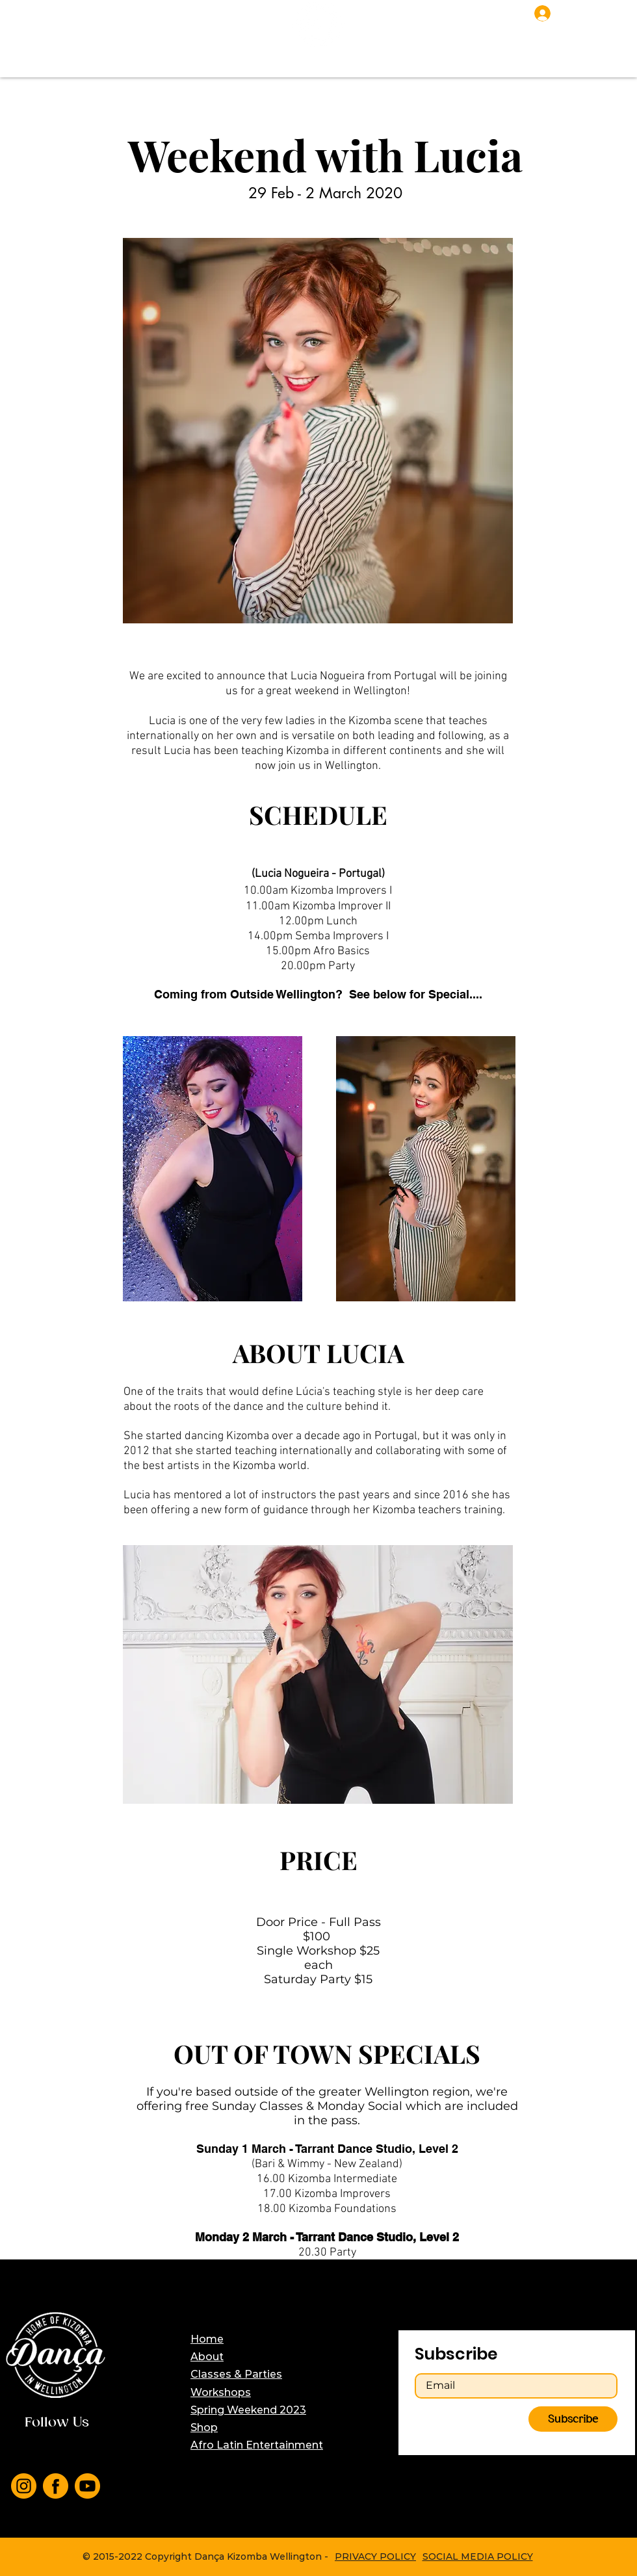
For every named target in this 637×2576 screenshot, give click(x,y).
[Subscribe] (573, 2419)
